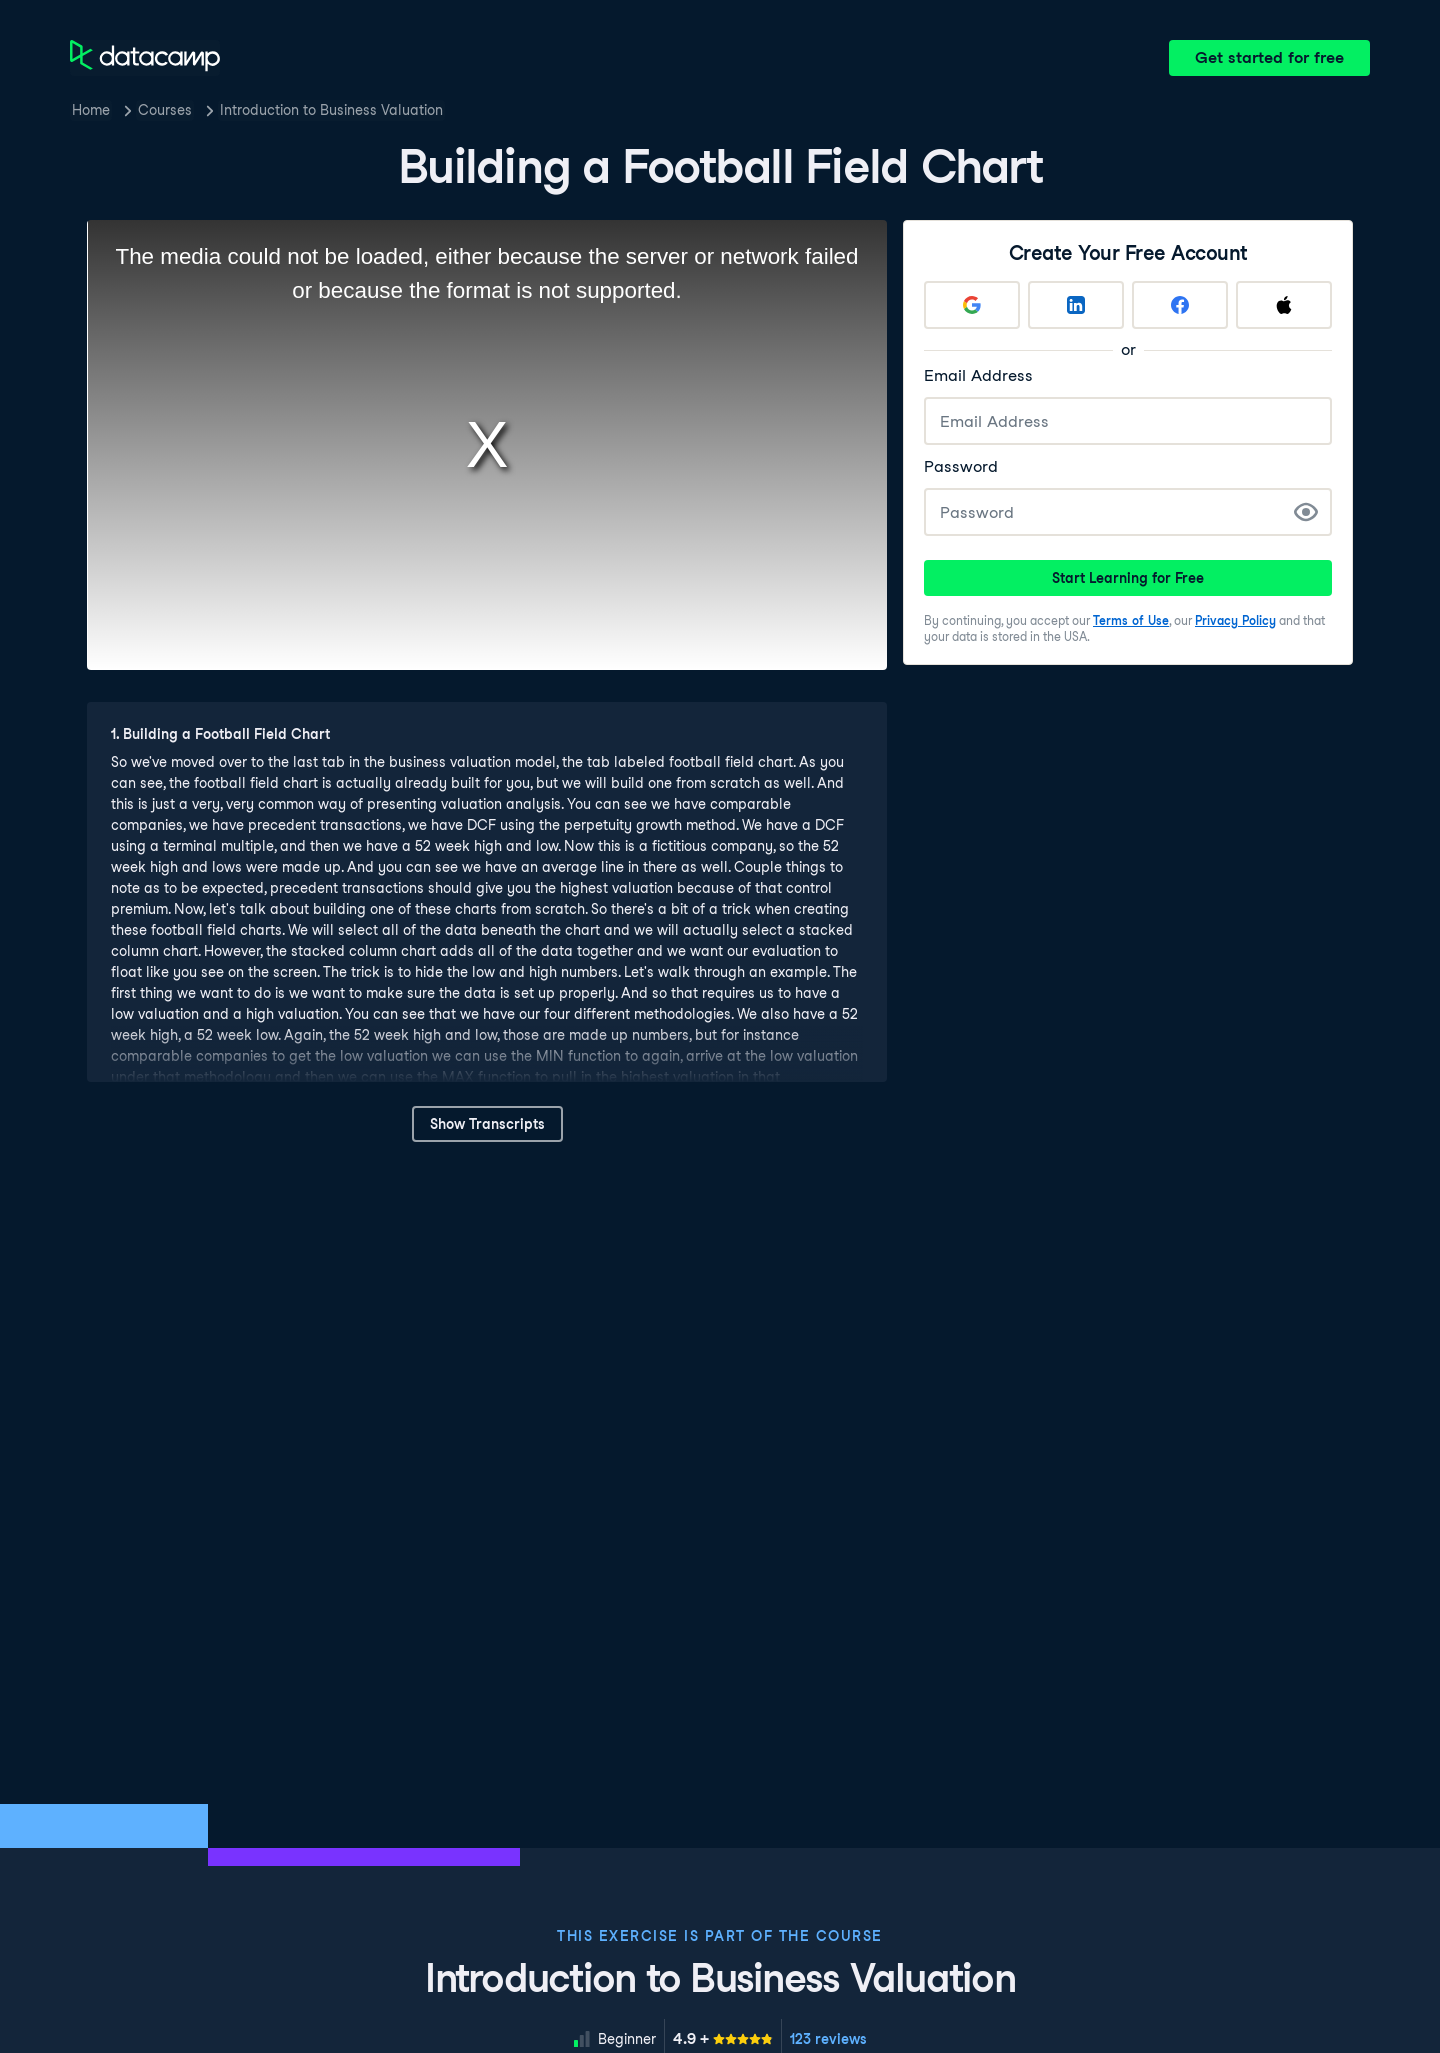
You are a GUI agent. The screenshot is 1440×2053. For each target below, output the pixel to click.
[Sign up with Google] (972, 305)
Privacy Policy (1235, 620)
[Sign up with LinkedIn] (1076, 305)
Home (91, 110)
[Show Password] (1306, 512)
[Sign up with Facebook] (1180, 305)
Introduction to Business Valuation (331, 110)
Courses (165, 110)
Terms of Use (1131, 620)
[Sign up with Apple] (1284, 305)
